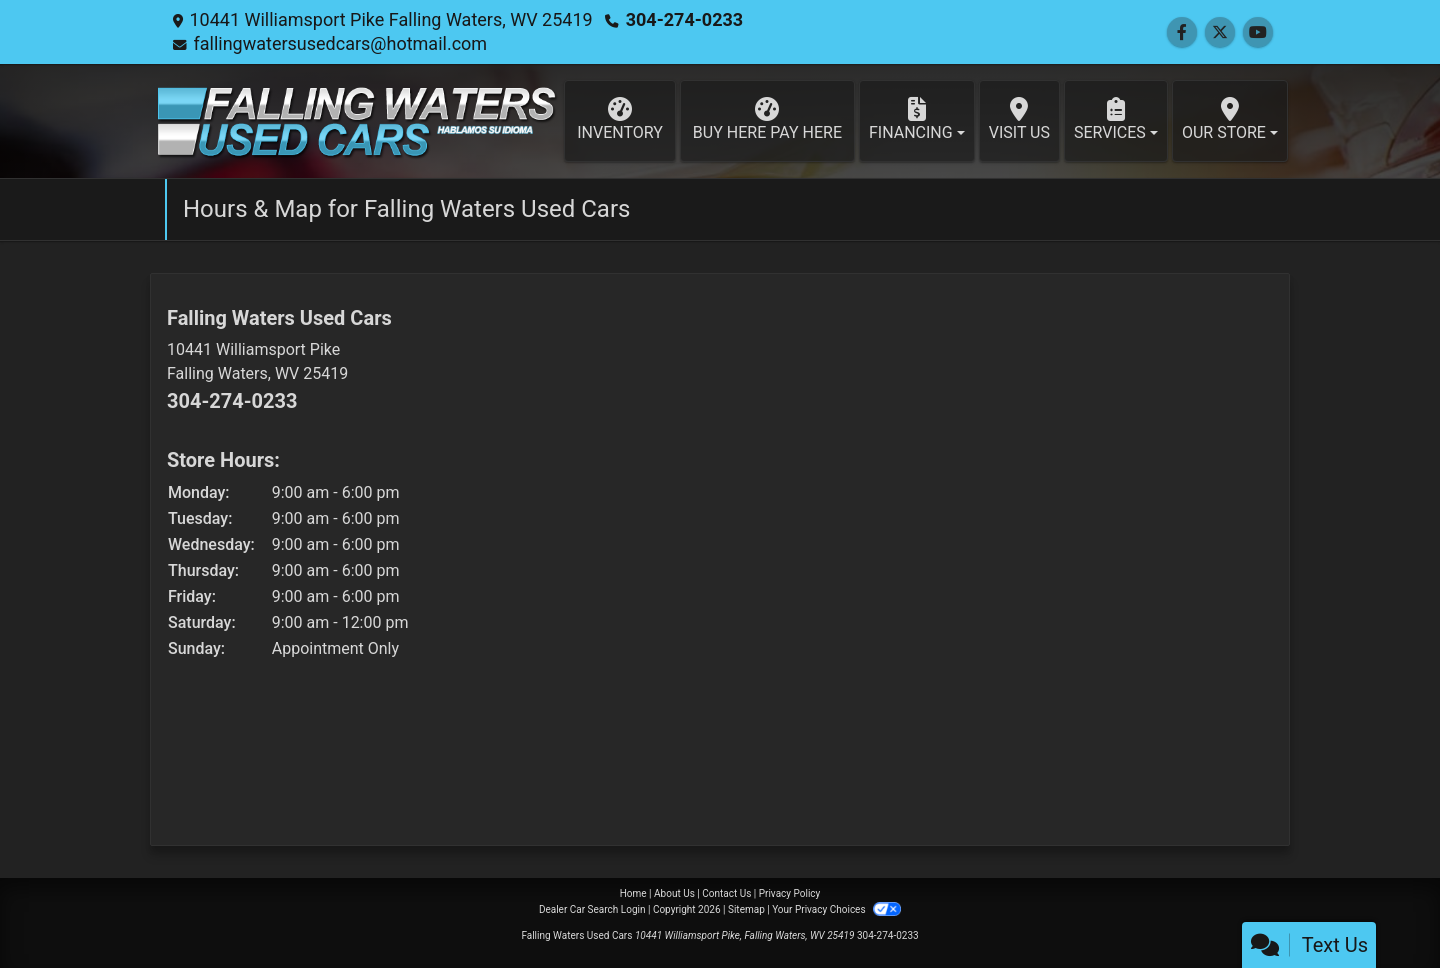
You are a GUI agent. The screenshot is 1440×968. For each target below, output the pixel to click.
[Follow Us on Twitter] (1220, 32)
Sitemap (746, 909)
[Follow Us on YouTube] (1258, 32)
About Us (674, 893)
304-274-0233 (684, 19)
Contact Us (726, 893)
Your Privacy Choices (836, 909)
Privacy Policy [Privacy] (790, 893)
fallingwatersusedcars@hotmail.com (340, 43)
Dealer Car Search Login (592, 909)
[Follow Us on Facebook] (1182, 32)
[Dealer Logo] (356, 120)
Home (633, 893)
